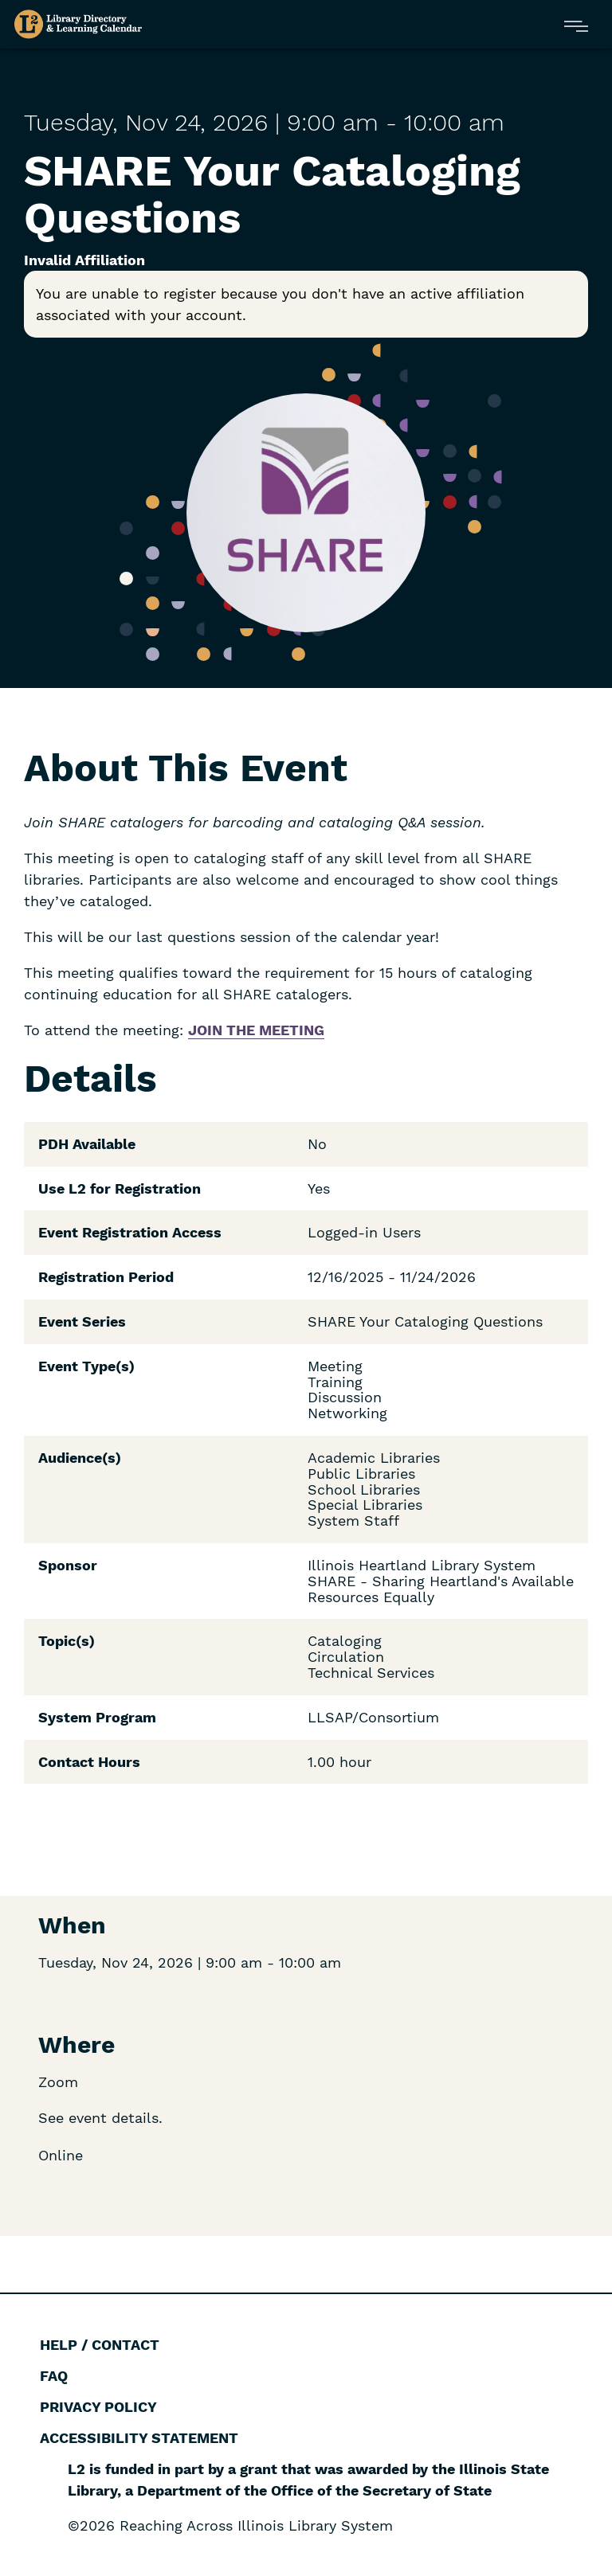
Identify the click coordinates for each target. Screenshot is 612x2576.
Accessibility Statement (139, 2437)
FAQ (54, 2375)
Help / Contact (99, 2344)
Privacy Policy (98, 2406)
